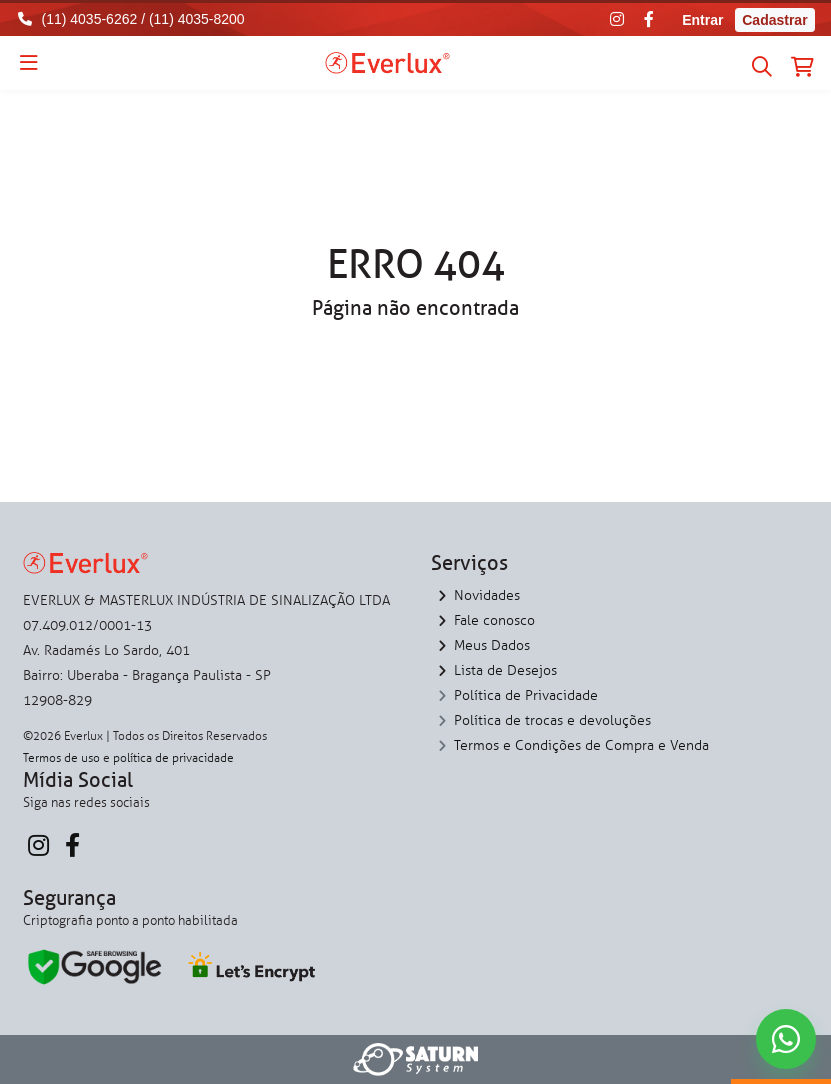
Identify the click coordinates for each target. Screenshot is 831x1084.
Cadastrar (774, 20)
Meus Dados (492, 645)
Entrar (702, 20)
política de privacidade (173, 758)
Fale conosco (494, 620)
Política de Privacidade (526, 695)
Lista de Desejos (505, 670)
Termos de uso (61, 758)
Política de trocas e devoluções (552, 720)
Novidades (487, 595)
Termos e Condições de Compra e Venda (581, 745)
